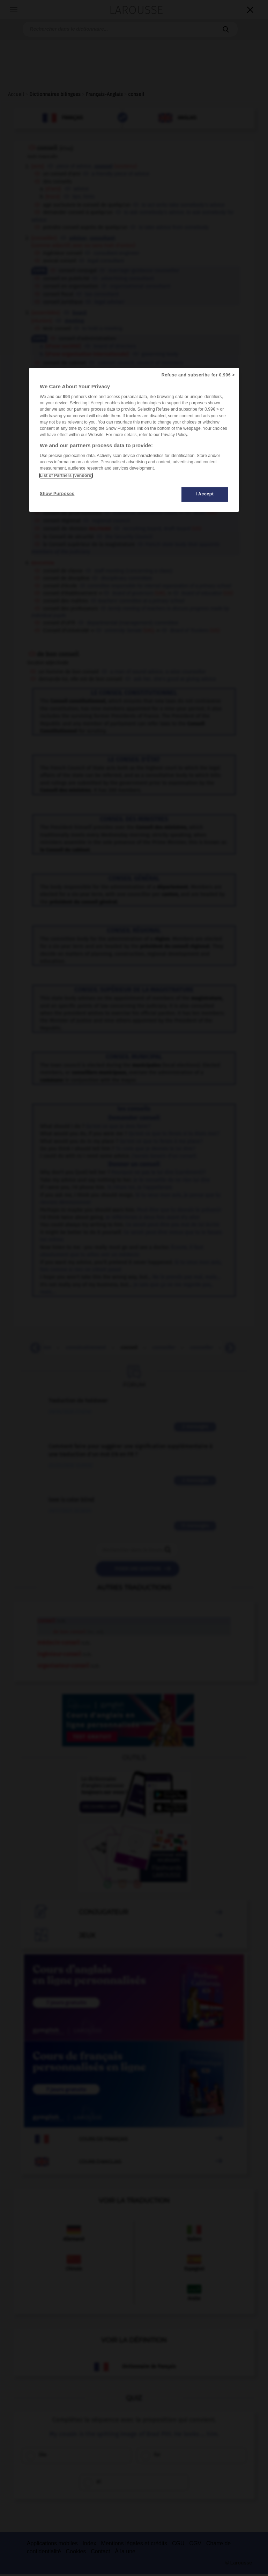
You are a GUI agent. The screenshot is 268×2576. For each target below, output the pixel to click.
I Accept (205, 494)
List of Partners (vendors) (66, 475)
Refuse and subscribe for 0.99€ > (198, 375)
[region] (134, 440)
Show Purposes (57, 494)
